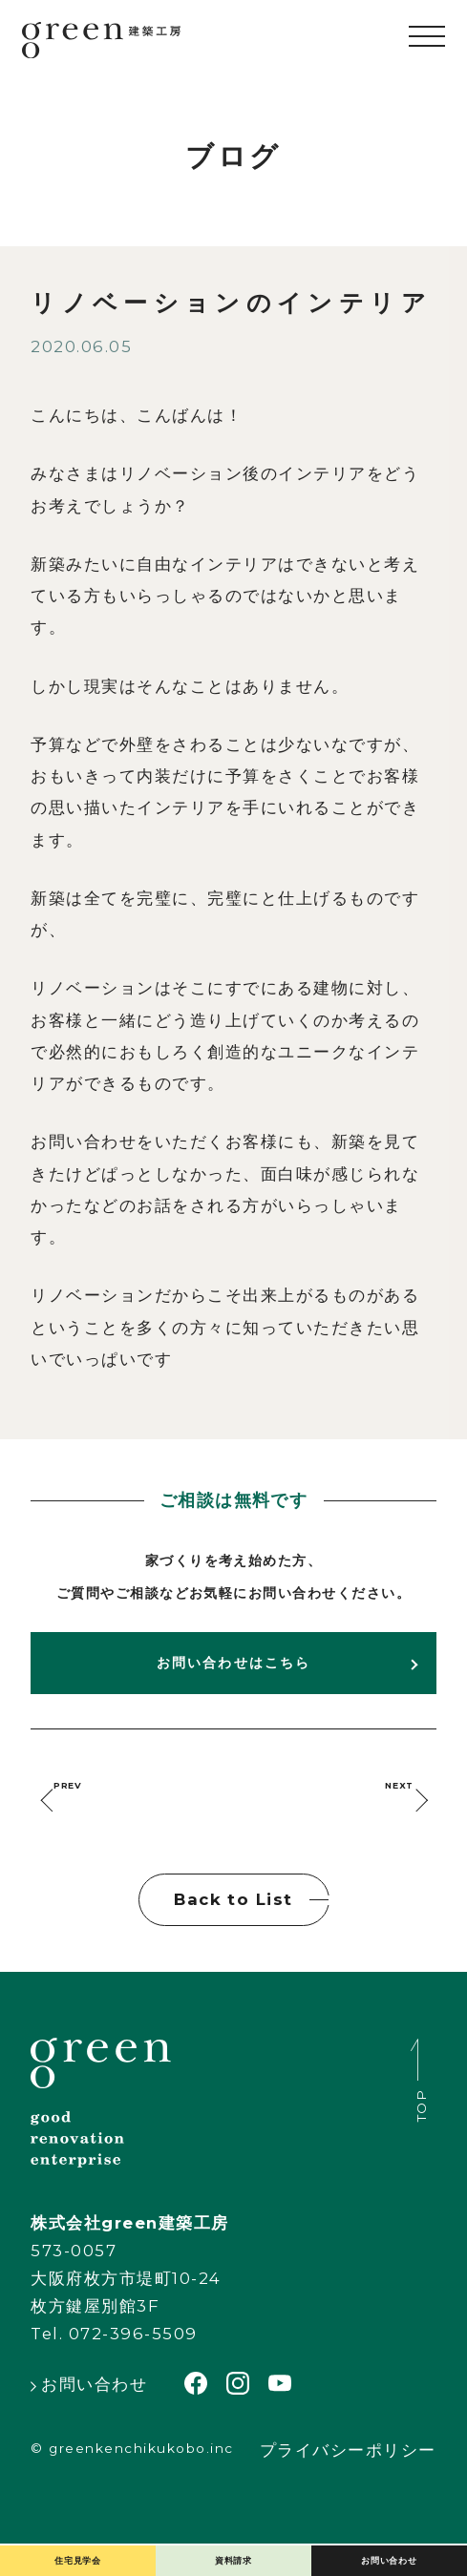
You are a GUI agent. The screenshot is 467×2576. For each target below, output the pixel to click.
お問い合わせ (389, 2547)
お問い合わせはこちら (233, 1662)
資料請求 (233, 2547)
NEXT (368, 1801)
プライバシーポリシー (348, 2483)
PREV (98, 1801)
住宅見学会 (78, 2547)
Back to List (233, 1931)
